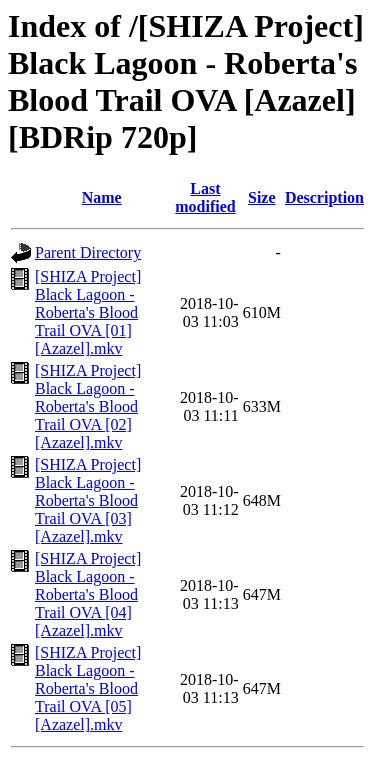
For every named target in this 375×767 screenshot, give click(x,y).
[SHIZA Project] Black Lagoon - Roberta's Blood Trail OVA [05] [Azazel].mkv (88, 688)
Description (324, 197)
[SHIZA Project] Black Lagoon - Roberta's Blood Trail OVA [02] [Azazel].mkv (88, 406)
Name (102, 197)
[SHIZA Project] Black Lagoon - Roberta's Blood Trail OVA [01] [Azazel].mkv (88, 312)
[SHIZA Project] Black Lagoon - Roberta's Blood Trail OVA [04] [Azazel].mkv (88, 594)
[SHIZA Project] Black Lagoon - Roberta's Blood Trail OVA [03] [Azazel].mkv (88, 500)
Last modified (205, 197)
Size (262, 197)
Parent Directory (88, 252)
